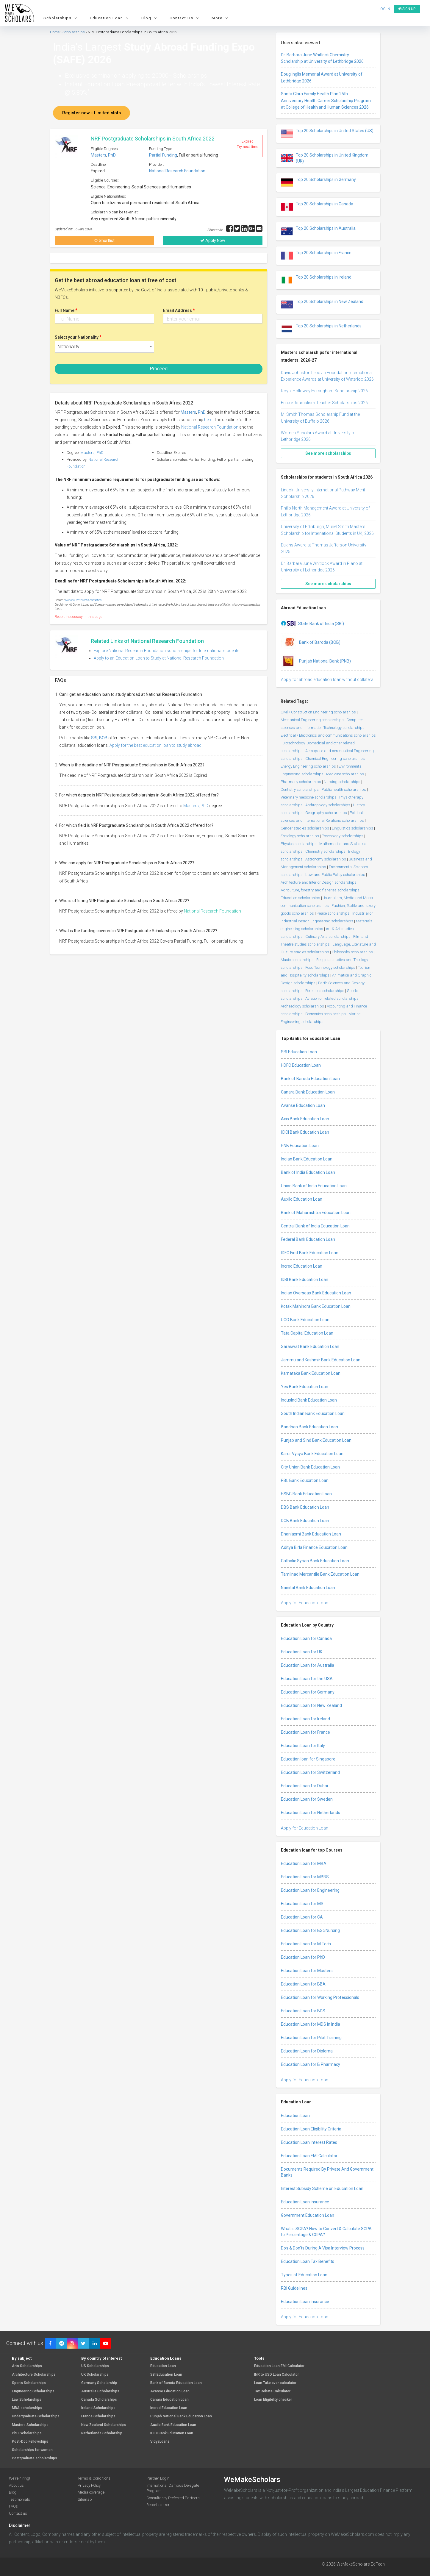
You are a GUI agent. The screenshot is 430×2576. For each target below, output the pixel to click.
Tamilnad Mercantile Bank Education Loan (320, 1574)
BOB (103, 737)
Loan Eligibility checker (273, 2400)
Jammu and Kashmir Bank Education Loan (320, 1359)
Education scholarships (300, 898)
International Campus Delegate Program (172, 2488)
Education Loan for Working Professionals (320, 1997)
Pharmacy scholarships (301, 781)
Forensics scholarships (324, 990)
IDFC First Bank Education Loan (309, 1252)
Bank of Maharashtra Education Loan (316, 1212)
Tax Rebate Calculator (272, 2391)
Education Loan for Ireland (305, 1718)
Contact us (18, 2513)
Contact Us (185, 18)
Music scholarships (297, 959)
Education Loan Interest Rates (309, 2142)
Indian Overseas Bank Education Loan (316, 1293)
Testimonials (19, 2499)
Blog (149, 18)
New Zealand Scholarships (103, 2425)
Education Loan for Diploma (307, 2051)
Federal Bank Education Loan (308, 1239)
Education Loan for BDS (303, 2010)
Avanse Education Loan (303, 1105)
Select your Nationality (78, 337)
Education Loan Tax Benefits (307, 2261)
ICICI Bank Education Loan (305, 1132)
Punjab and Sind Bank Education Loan (316, 1440)
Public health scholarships (343, 789)
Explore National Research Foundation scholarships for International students (167, 650)
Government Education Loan (307, 2215)
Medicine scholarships (345, 774)
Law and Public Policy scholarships (335, 874)
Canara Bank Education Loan (308, 1092)
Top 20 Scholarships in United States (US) (327, 134)
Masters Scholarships (30, 2425)
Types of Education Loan (304, 2274)
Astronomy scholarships (325, 859)
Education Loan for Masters (307, 1970)
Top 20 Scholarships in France (316, 256)
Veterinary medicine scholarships (309, 797)
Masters (98, 155)
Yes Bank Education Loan (304, 1386)
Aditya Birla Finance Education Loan (314, 1547)
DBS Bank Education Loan (305, 1507)
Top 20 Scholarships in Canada (317, 207)
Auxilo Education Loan (301, 1199)
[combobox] (104, 347)
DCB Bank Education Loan (305, 1520)
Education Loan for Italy (303, 1745)
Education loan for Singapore (308, 1759)
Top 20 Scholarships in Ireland (316, 280)
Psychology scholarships (342, 836)
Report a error (158, 2504)
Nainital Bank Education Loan (308, 1587)
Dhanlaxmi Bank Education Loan (311, 1534)
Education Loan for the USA (307, 1678)
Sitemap (85, 2499)
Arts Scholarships (27, 2366)
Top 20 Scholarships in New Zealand (322, 304)
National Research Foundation (177, 170)
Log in (384, 9)
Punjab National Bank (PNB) (316, 661)
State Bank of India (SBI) (312, 623)
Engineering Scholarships (33, 2391)
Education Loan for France (305, 1732)
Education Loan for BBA (303, 1984)
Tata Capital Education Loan (307, 1333)
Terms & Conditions (94, 2478)
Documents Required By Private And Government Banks (327, 2172)
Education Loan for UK (301, 1651)
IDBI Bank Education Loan (304, 1279)
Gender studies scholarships (305, 828)
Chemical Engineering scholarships (335, 758)
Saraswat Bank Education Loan (310, 1346)
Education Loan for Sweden (307, 1799)
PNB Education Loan (300, 1145)
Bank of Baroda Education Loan (310, 1078)
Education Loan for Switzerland (310, 1772)
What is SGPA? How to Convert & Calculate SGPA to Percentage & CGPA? (326, 2231)
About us (16, 2485)
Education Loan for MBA (303, 1863)
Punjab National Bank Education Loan (181, 2416)
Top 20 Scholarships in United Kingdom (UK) (324, 158)
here (208, 419)
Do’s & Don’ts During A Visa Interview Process (323, 2248)
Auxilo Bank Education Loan (173, 2425)
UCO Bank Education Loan (305, 1319)
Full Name (66, 310)
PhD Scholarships (27, 2433)
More (220, 18)
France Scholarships (98, 2416)
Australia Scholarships (100, 2391)
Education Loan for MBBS (305, 1876)
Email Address (179, 310)
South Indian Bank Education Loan (313, 1413)
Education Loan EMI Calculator (309, 2155)
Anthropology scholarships (327, 805)
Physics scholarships (299, 843)
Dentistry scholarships (300, 789)
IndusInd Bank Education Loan (309, 1400)
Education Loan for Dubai (304, 1785)
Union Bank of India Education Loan (314, 1185)
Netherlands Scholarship (101, 2433)
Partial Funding (163, 155)
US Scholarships (95, 2366)
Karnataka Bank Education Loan (310, 1373)
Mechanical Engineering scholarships (312, 720)
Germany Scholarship (99, 2383)
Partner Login (157, 2478)
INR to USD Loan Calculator (276, 2375)
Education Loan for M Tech (306, 1943)
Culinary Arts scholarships (328, 936)
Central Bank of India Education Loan (315, 1226)
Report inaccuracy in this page (78, 617)
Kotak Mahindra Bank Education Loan (316, 1306)
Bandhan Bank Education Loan (309, 1426)
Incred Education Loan (301, 1266)
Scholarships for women (32, 2450)
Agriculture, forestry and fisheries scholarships (320, 890)
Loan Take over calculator (275, 2383)
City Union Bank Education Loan (310, 1467)
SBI (94, 737)
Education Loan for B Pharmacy (310, 2064)
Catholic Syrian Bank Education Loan (315, 1560)
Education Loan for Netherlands (310, 1812)
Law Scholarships (26, 2400)
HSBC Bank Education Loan (306, 1493)
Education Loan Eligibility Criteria (311, 2129)
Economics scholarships (325, 1014)
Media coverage (91, 2492)
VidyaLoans (160, 2442)
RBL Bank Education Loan (305, 1480)
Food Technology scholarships (330, 967)
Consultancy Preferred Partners (173, 2498)
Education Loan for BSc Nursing (310, 1930)
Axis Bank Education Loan (305, 1118)
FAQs (13, 2506)
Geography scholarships (326, 812)
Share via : (216, 230)
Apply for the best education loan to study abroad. (156, 745)
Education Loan (110, 18)
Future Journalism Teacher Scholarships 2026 (324, 402)
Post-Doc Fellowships (30, 2442)
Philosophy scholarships (352, 952)
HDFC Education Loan (301, 1065)
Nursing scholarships (342, 781)
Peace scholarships (333, 913)
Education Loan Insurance (305, 2201)
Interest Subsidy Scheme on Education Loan (322, 2188)
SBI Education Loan (299, 1051)
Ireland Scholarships (98, 2408)
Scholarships (61, 18)
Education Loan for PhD (303, 1957)
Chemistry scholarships (325, 851)
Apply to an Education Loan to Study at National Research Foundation (159, 658)
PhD (112, 155)
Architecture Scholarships (34, 2375)
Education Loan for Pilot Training (311, 2037)
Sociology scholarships (300, 836)
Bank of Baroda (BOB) (310, 642)
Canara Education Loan (169, 2400)
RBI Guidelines (294, 2288)
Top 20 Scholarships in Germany (318, 182)
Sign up (406, 9)
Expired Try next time (247, 144)
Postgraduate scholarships (34, 2458)
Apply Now (212, 240)
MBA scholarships (27, 2408)
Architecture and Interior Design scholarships (318, 882)
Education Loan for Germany (307, 1692)
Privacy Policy (89, 2485)
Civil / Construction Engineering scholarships (318, 712)
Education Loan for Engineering (310, 1890)
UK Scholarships (95, 2375)
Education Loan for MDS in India (310, 2024)
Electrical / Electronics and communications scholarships (328, 735)
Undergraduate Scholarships (36, 2416)
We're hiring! (19, 2478)
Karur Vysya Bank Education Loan (312, 1453)
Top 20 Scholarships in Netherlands (321, 329)
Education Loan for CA (302, 1917)
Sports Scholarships (29, 2383)
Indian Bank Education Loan (306, 1159)
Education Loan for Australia (307, 1665)
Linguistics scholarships (352, 828)
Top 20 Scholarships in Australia (318, 231)
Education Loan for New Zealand (311, 1705)
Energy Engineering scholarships (308, 766)
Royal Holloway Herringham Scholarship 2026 (324, 390)
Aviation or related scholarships (332, 998)
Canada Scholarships (99, 2400)
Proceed (159, 368)
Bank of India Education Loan (308, 1172)
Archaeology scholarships (302, 1006)
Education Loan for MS (302, 1903)
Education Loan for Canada (306, 1638)
